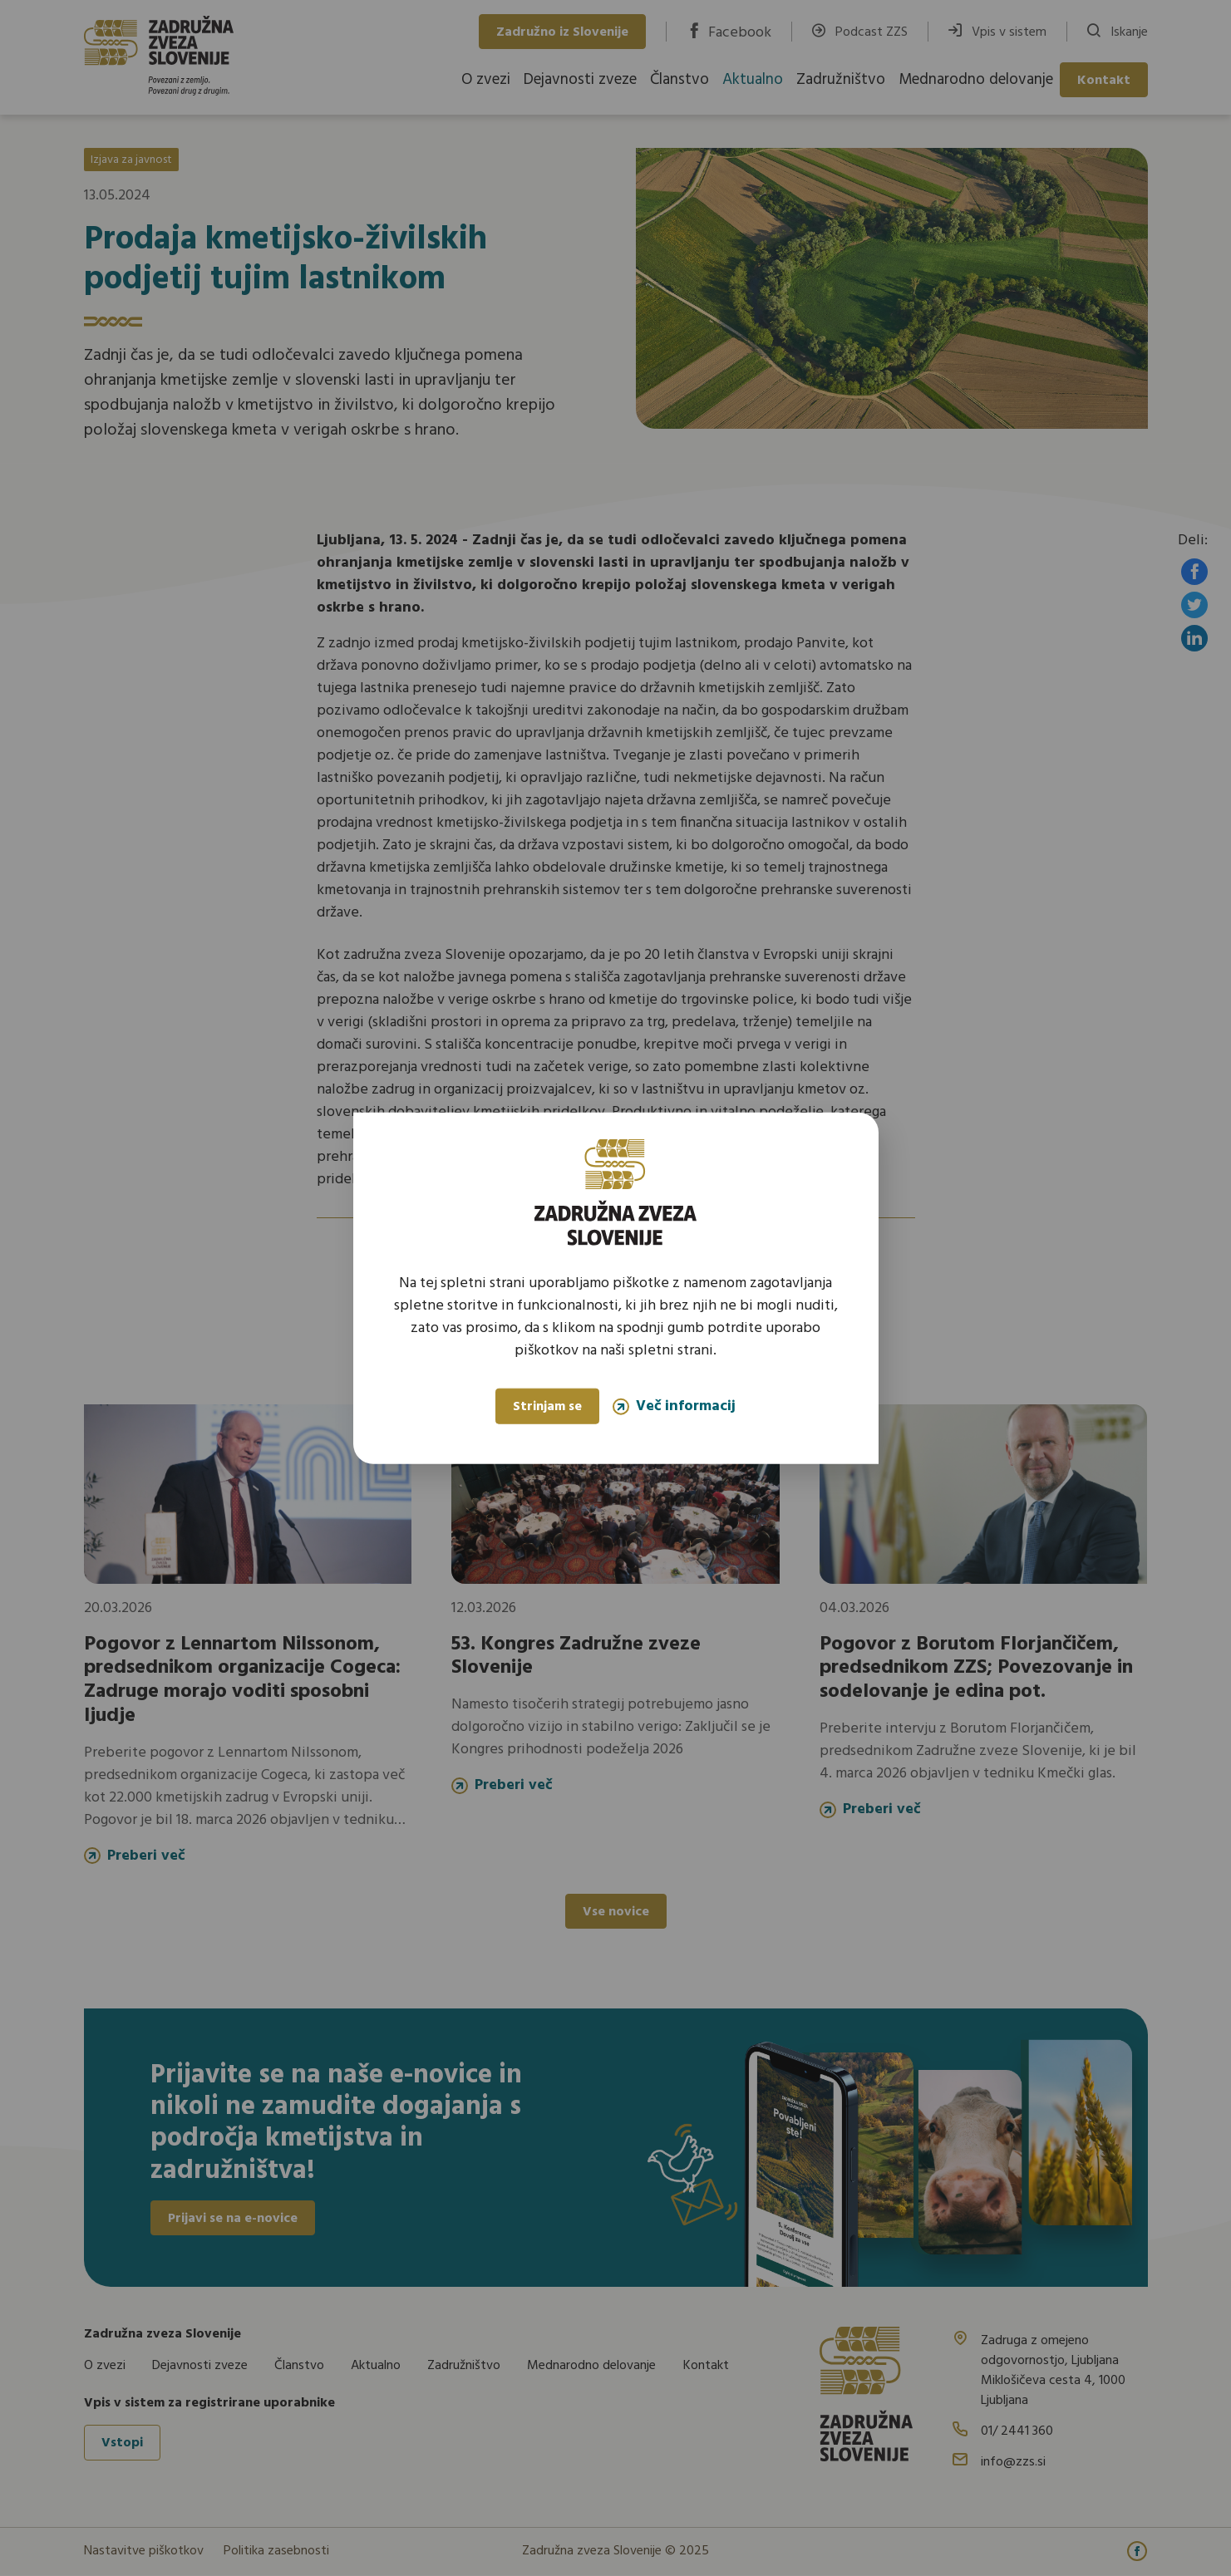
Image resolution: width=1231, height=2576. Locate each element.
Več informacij (674, 1406)
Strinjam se (547, 1407)
